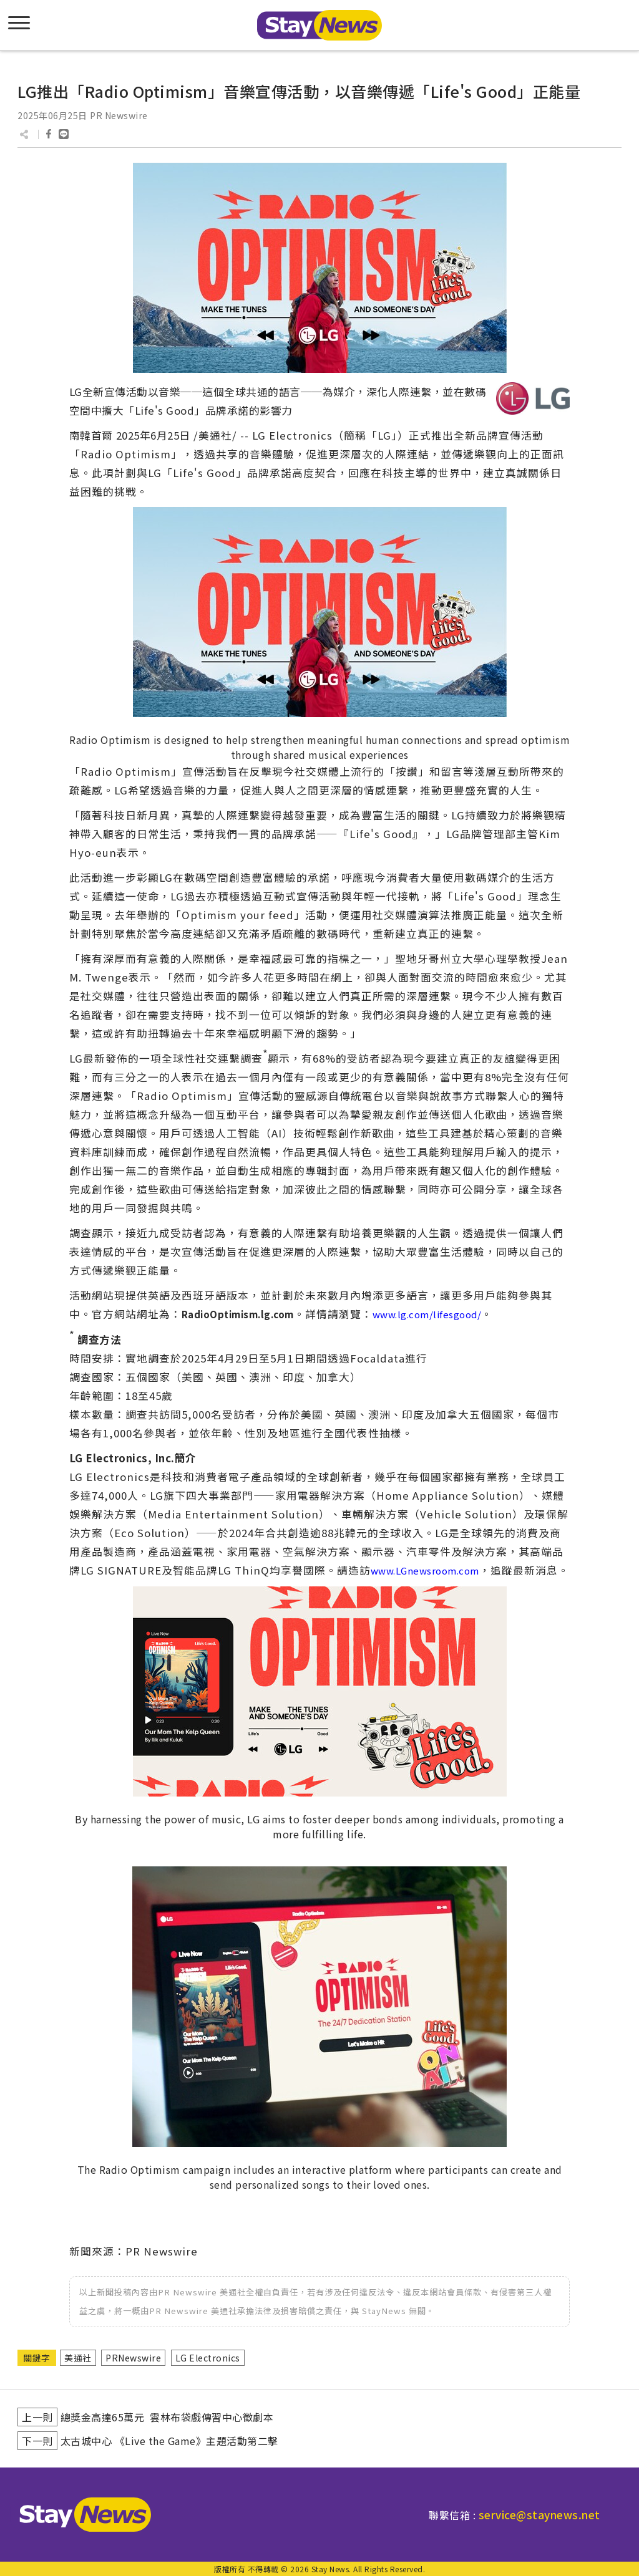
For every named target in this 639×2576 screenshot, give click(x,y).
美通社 (78, 2358)
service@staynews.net (539, 2514)
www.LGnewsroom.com (425, 1570)
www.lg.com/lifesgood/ (427, 1314)
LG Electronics (207, 2358)
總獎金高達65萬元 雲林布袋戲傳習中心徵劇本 (167, 2417)
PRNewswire (133, 2358)
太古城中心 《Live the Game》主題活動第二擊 (169, 2440)
